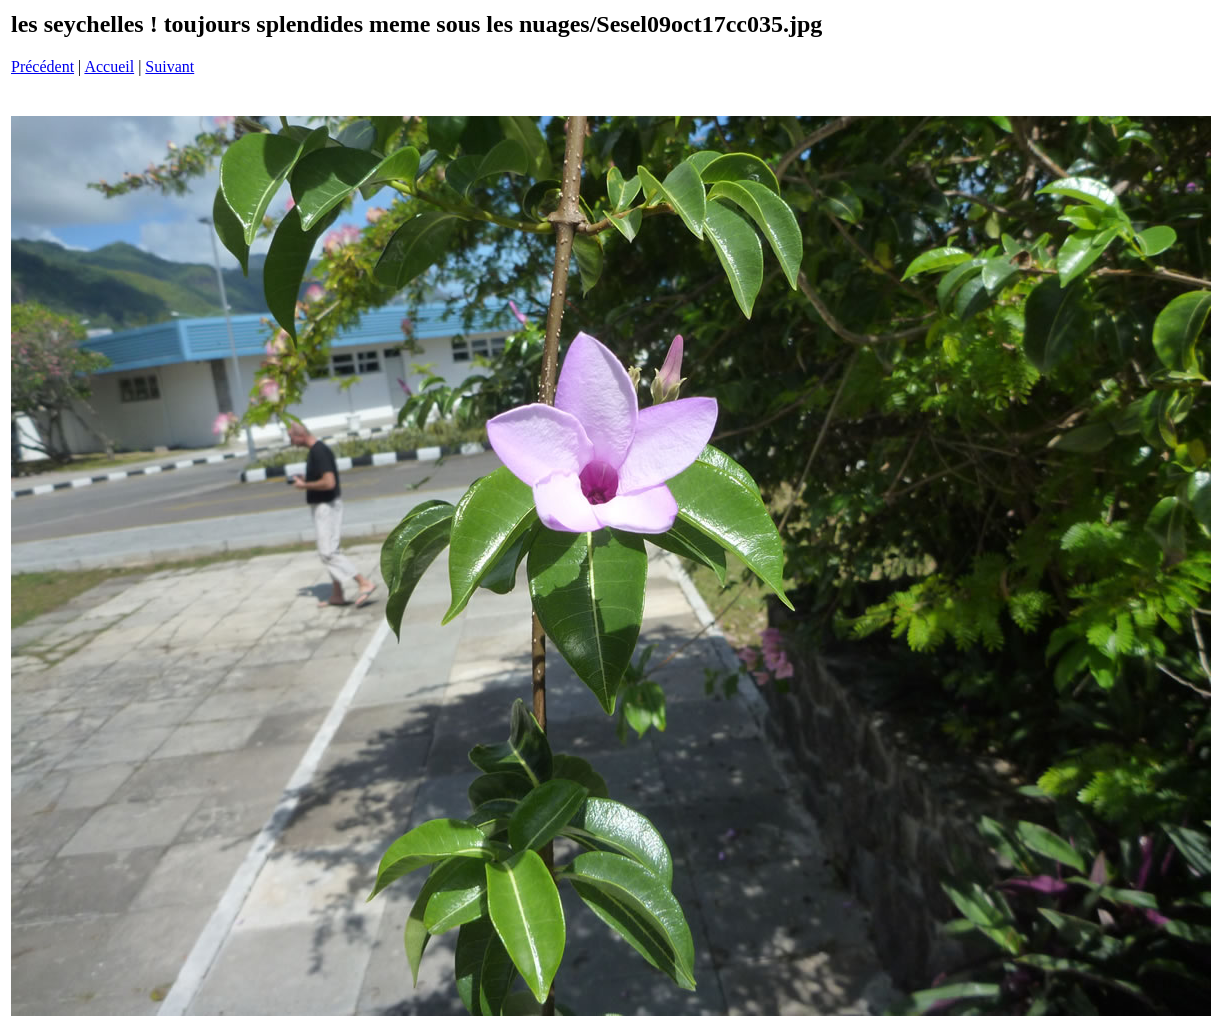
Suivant (169, 66)
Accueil (109, 66)
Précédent (42, 66)
